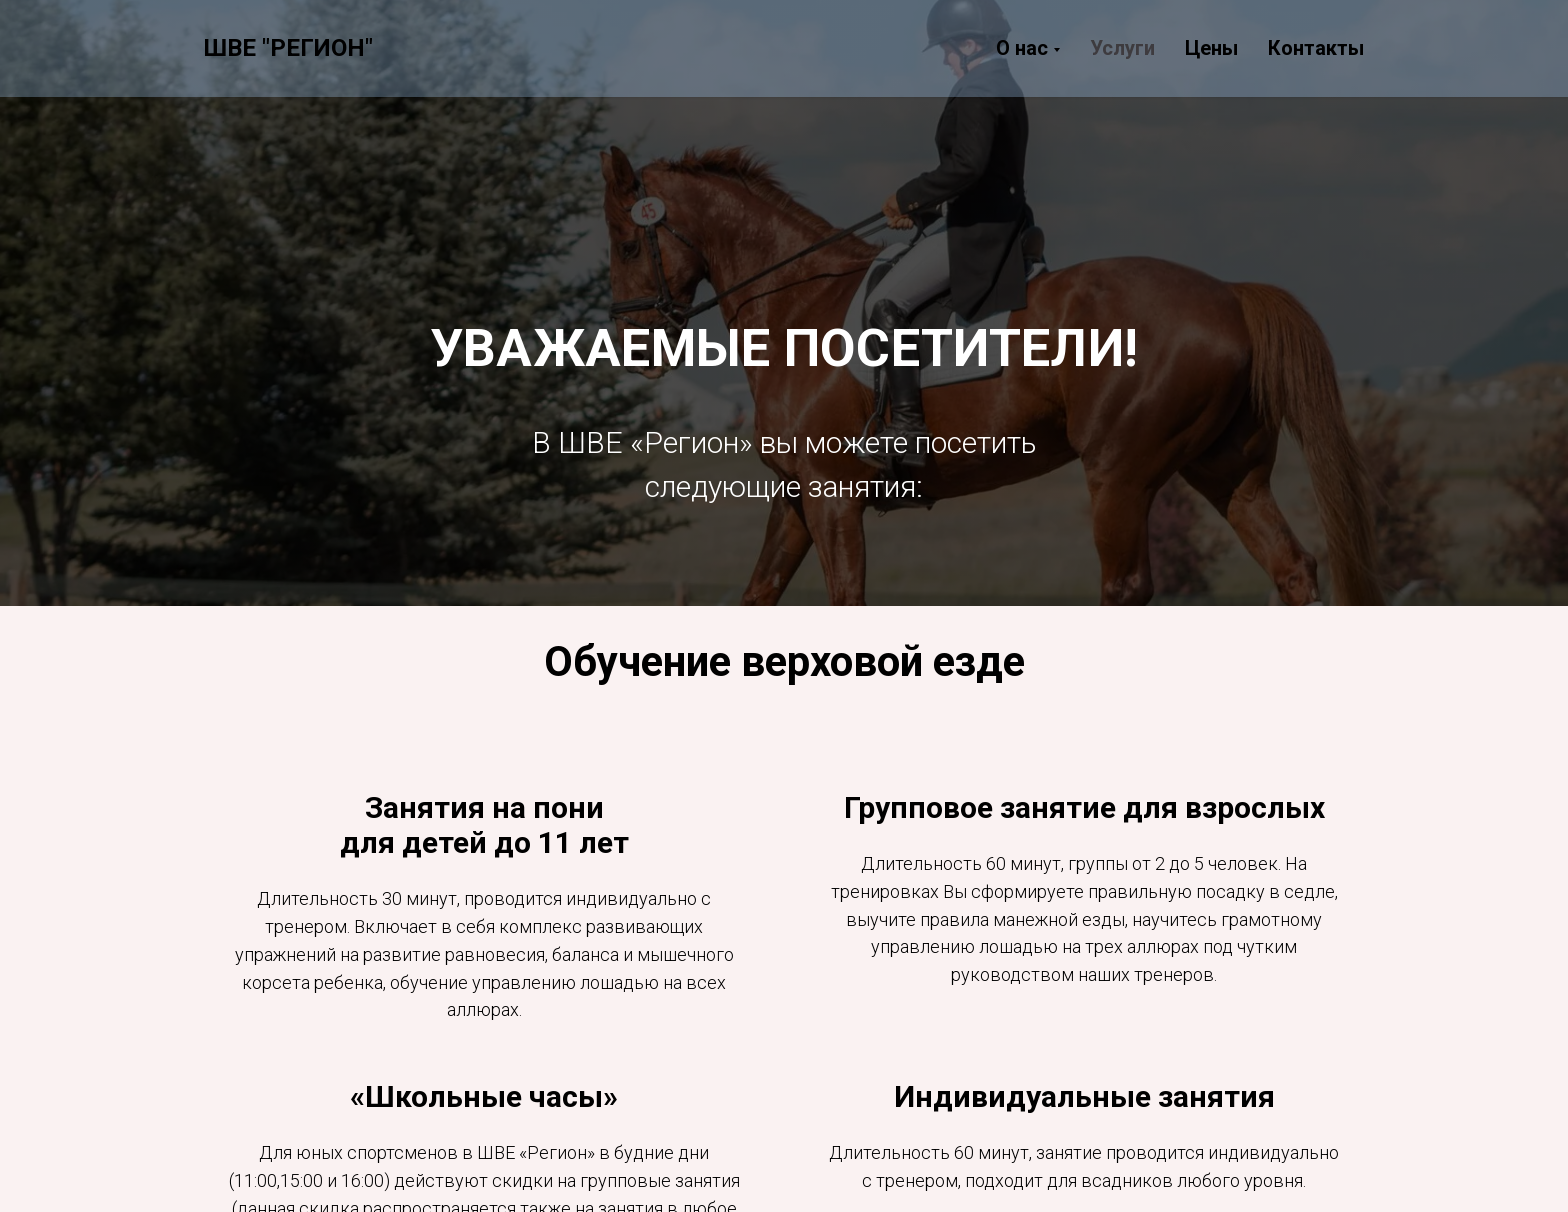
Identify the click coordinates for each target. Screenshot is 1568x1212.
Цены (1211, 48)
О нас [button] (1022, 48)
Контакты (1316, 48)
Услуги (1122, 48)
